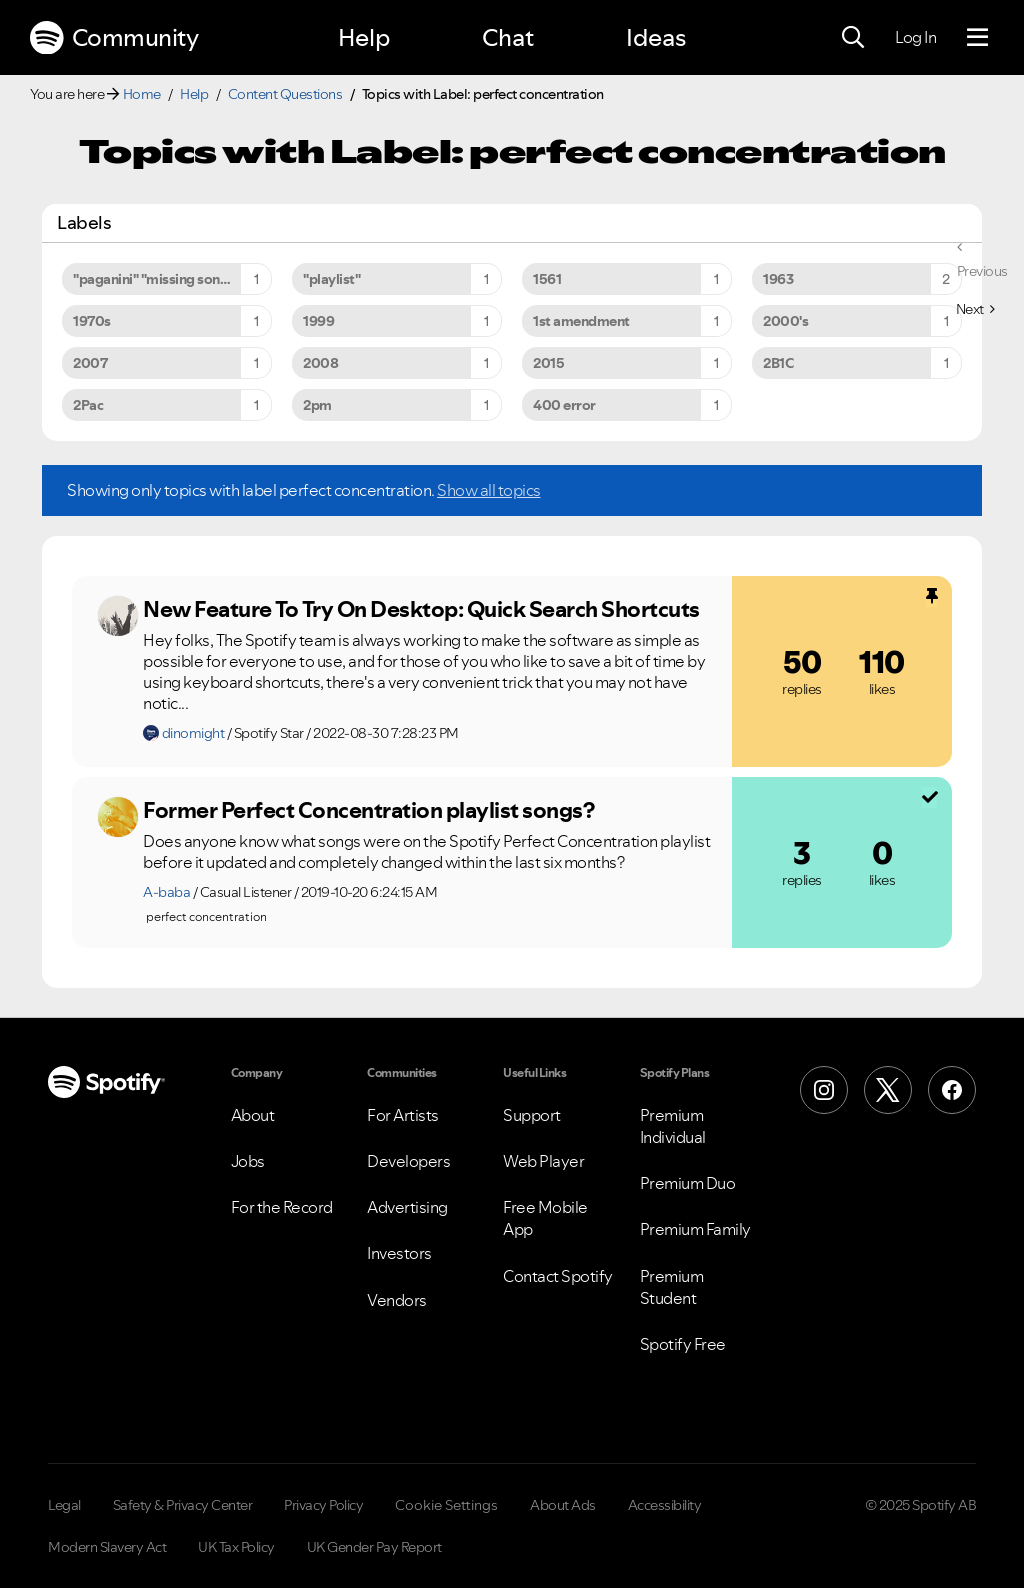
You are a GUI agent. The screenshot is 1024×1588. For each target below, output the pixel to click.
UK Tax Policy (236, 1547)
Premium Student (672, 1287)
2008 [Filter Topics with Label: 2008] (320, 363)
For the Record (282, 1207)
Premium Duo (688, 1183)
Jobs (248, 1161)
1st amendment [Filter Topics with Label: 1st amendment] (581, 321)
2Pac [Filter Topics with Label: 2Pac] (88, 405)
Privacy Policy (323, 1505)
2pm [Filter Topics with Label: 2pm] (317, 405)
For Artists (403, 1115)
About (253, 1115)
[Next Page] (975, 309)
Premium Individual (673, 1126)
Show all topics (489, 490)
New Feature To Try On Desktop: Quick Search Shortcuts (421, 609)
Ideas (656, 37)
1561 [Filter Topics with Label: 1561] (547, 279)
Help (364, 37)
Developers (408, 1161)
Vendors (397, 1300)
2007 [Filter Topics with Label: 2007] (90, 363)
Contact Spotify (558, 1276)
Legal (64, 1505)
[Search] (853, 38)
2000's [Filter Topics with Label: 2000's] (785, 321)
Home (142, 94)
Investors (399, 1253)
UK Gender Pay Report (374, 1547)
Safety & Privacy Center (183, 1505)
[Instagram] (824, 1090)
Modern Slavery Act (107, 1547)
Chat (508, 37)
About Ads (563, 1505)
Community (114, 38)
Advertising (407, 1207)
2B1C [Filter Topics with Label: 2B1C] (778, 363)
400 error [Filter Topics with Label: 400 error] (564, 405)
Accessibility (665, 1505)
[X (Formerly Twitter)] (888, 1090)
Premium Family (695, 1229)
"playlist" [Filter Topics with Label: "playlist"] (331, 279)
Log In (915, 37)
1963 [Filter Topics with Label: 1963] (778, 279)
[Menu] (977, 38)
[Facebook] (952, 1090)
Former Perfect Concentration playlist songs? (368, 810)
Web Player (543, 1161)
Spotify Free (683, 1344)
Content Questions (285, 94)
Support (532, 1115)
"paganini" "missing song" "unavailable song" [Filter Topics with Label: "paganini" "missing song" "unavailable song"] (172, 279)
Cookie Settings (446, 1505)
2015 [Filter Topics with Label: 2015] (548, 363)
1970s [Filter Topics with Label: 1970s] (92, 321)
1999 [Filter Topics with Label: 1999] (318, 321)
